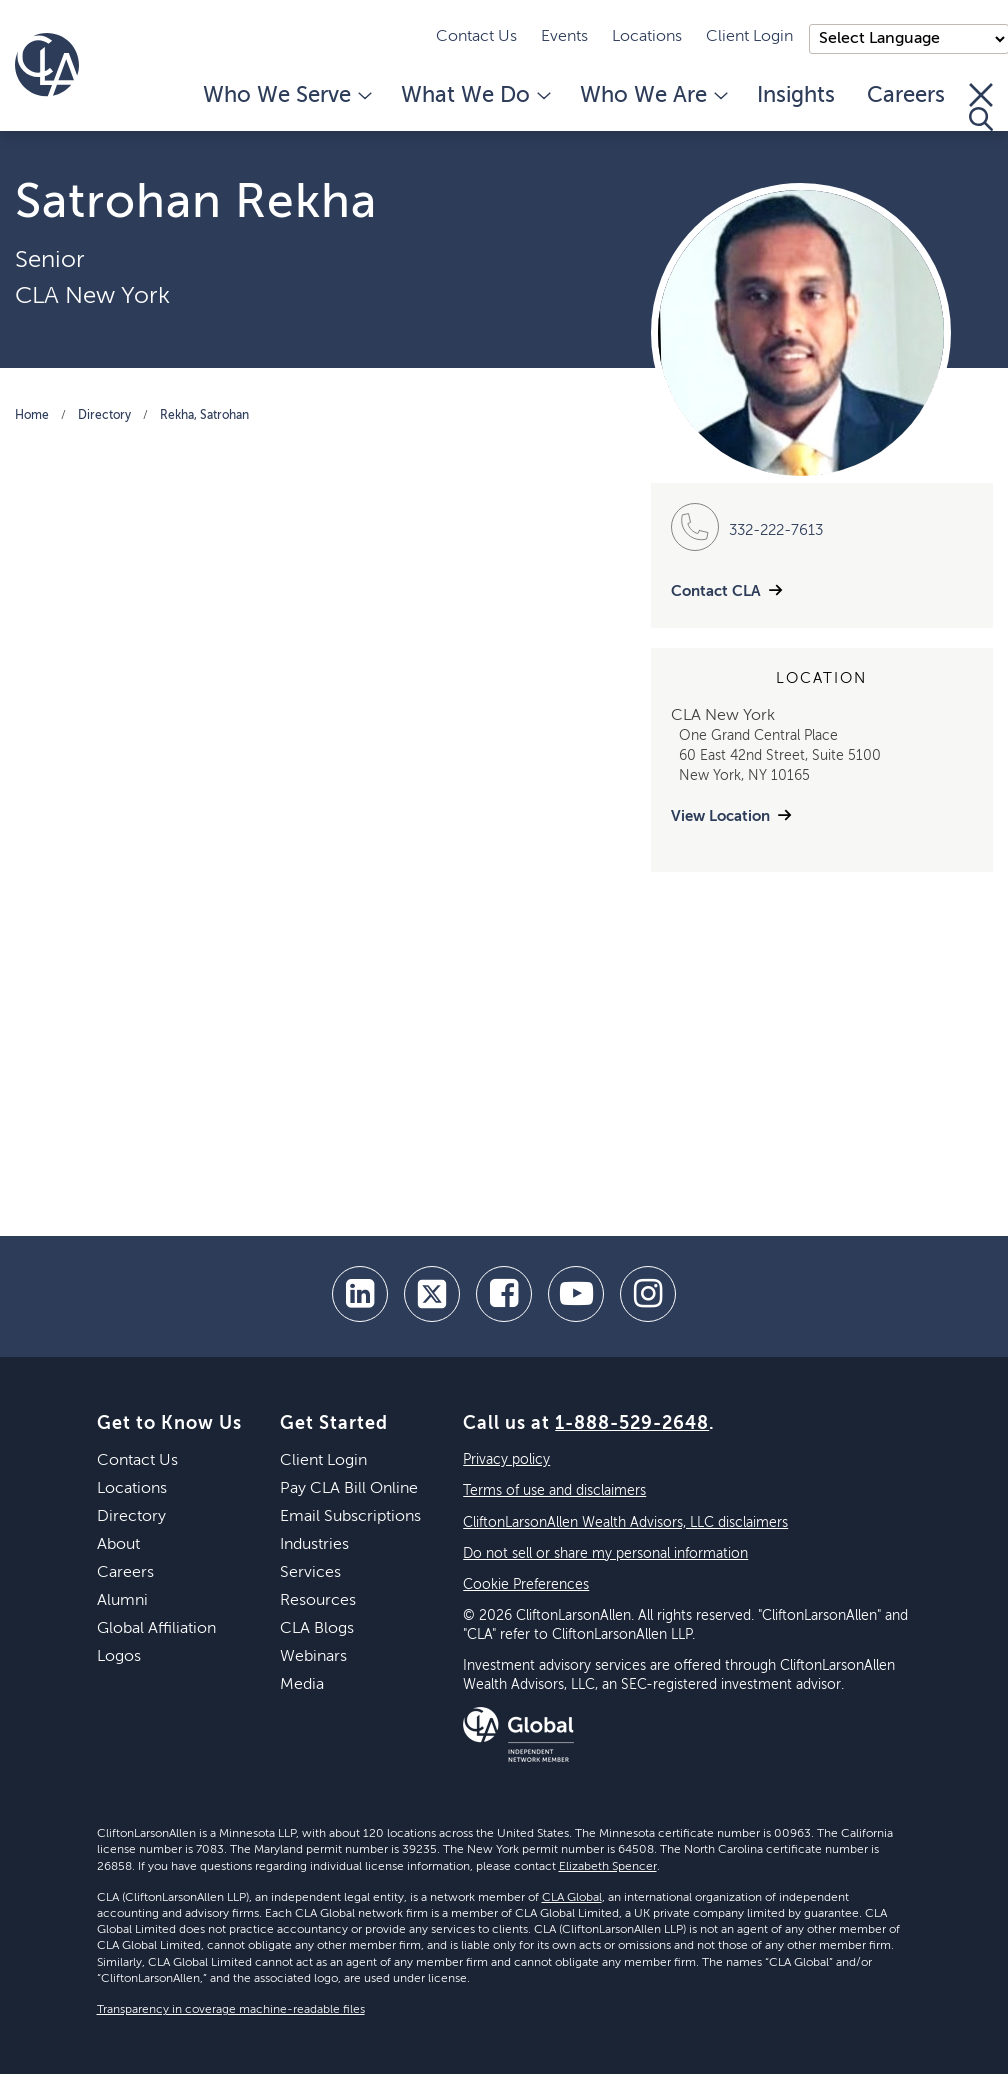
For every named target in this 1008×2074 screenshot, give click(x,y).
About (118, 1545)
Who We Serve (286, 96)
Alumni (122, 1601)
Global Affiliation (156, 1629)
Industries (314, 1545)
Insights (796, 96)
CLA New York (92, 296)
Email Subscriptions (350, 1517)
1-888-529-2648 (632, 1424)
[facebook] (504, 1294)
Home (32, 416)
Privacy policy (506, 1460)
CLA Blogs (317, 1629)
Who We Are (652, 96)
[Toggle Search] (981, 107)
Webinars (313, 1657)
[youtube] (576, 1294)
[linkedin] (360, 1294)
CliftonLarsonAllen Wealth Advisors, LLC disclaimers (625, 1523)
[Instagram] (648, 1294)
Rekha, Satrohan (204, 416)
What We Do (474, 96)
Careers (906, 96)
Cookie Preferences (526, 1585)
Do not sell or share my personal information (605, 1554)
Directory (104, 416)
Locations (647, 37)
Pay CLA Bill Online (349, 1489)
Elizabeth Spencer (608, 1867)
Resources (318, 1601)
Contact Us (476, 37)
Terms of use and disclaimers (554, 1491)
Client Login (749, 37)
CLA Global (572, 1898)
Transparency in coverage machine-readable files (231, 2010)
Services (310, 1573)
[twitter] (432, 1294)
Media (302, 1685)
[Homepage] (47, 65)
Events (564, 37)
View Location (720, 816)
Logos (119, 1657)
